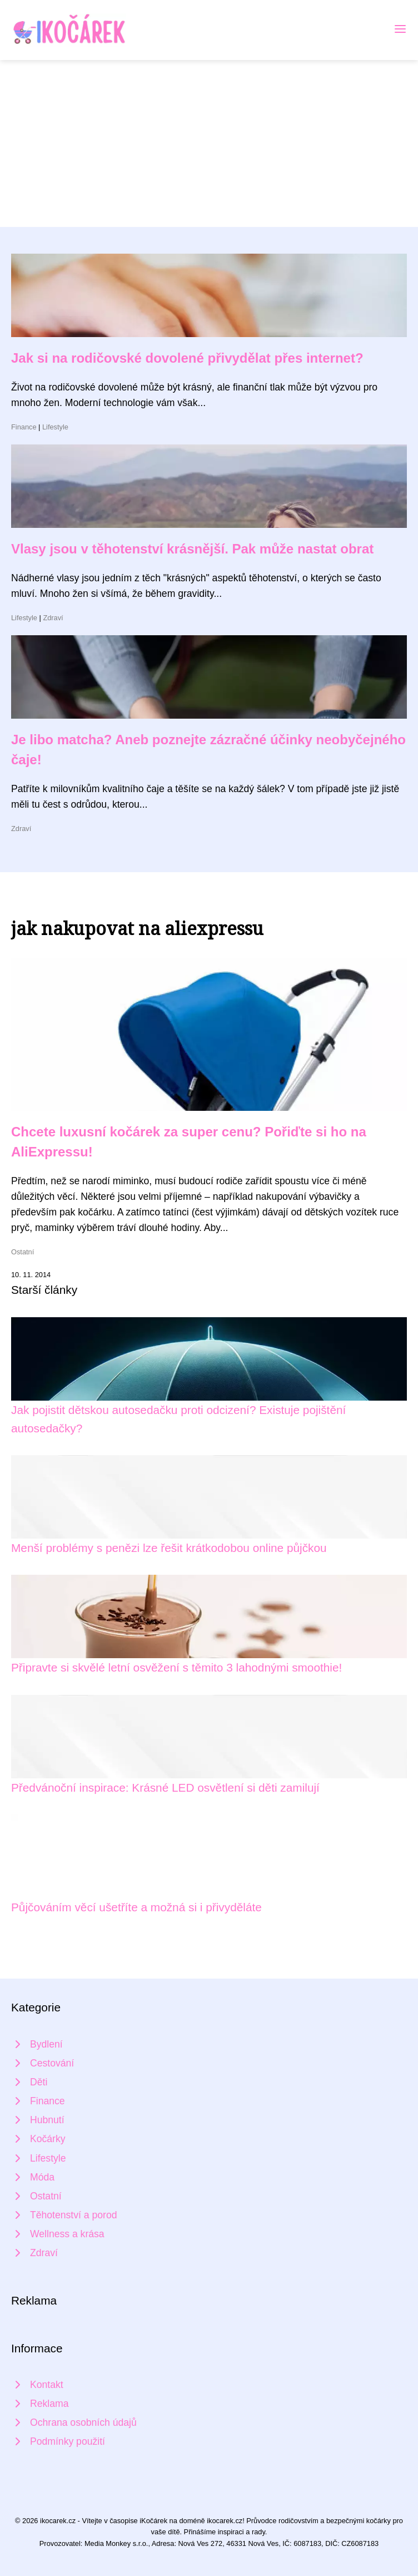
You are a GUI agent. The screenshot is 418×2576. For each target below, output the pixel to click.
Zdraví (53, 618)
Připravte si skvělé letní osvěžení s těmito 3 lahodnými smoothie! (176, 1667)
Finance (24, 427)
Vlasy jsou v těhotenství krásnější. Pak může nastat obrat (192, 548)
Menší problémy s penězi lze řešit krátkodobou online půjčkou (169, 1547)
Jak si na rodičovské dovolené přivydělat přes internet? (187, 357)
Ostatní (22, 1252)
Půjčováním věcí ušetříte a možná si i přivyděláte (136, 1907)
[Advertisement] (209, 143)
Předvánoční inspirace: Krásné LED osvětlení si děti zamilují (165, 1787)
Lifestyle (55, 427)
